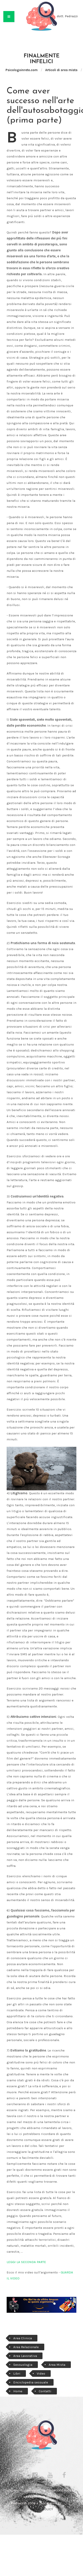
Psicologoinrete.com (22, 70)
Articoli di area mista (61, 70)
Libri (16, 2373)
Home (17, 2391)
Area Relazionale (26, 2347)
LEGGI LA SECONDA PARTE (26, 2262)
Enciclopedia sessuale (30, 2382)
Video (41, 2373)
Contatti (45, 2391)
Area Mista (57, 2365)
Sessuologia (22, 2365)
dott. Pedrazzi (67, 16)
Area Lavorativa (25, 2356)
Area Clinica (22, 2338)
